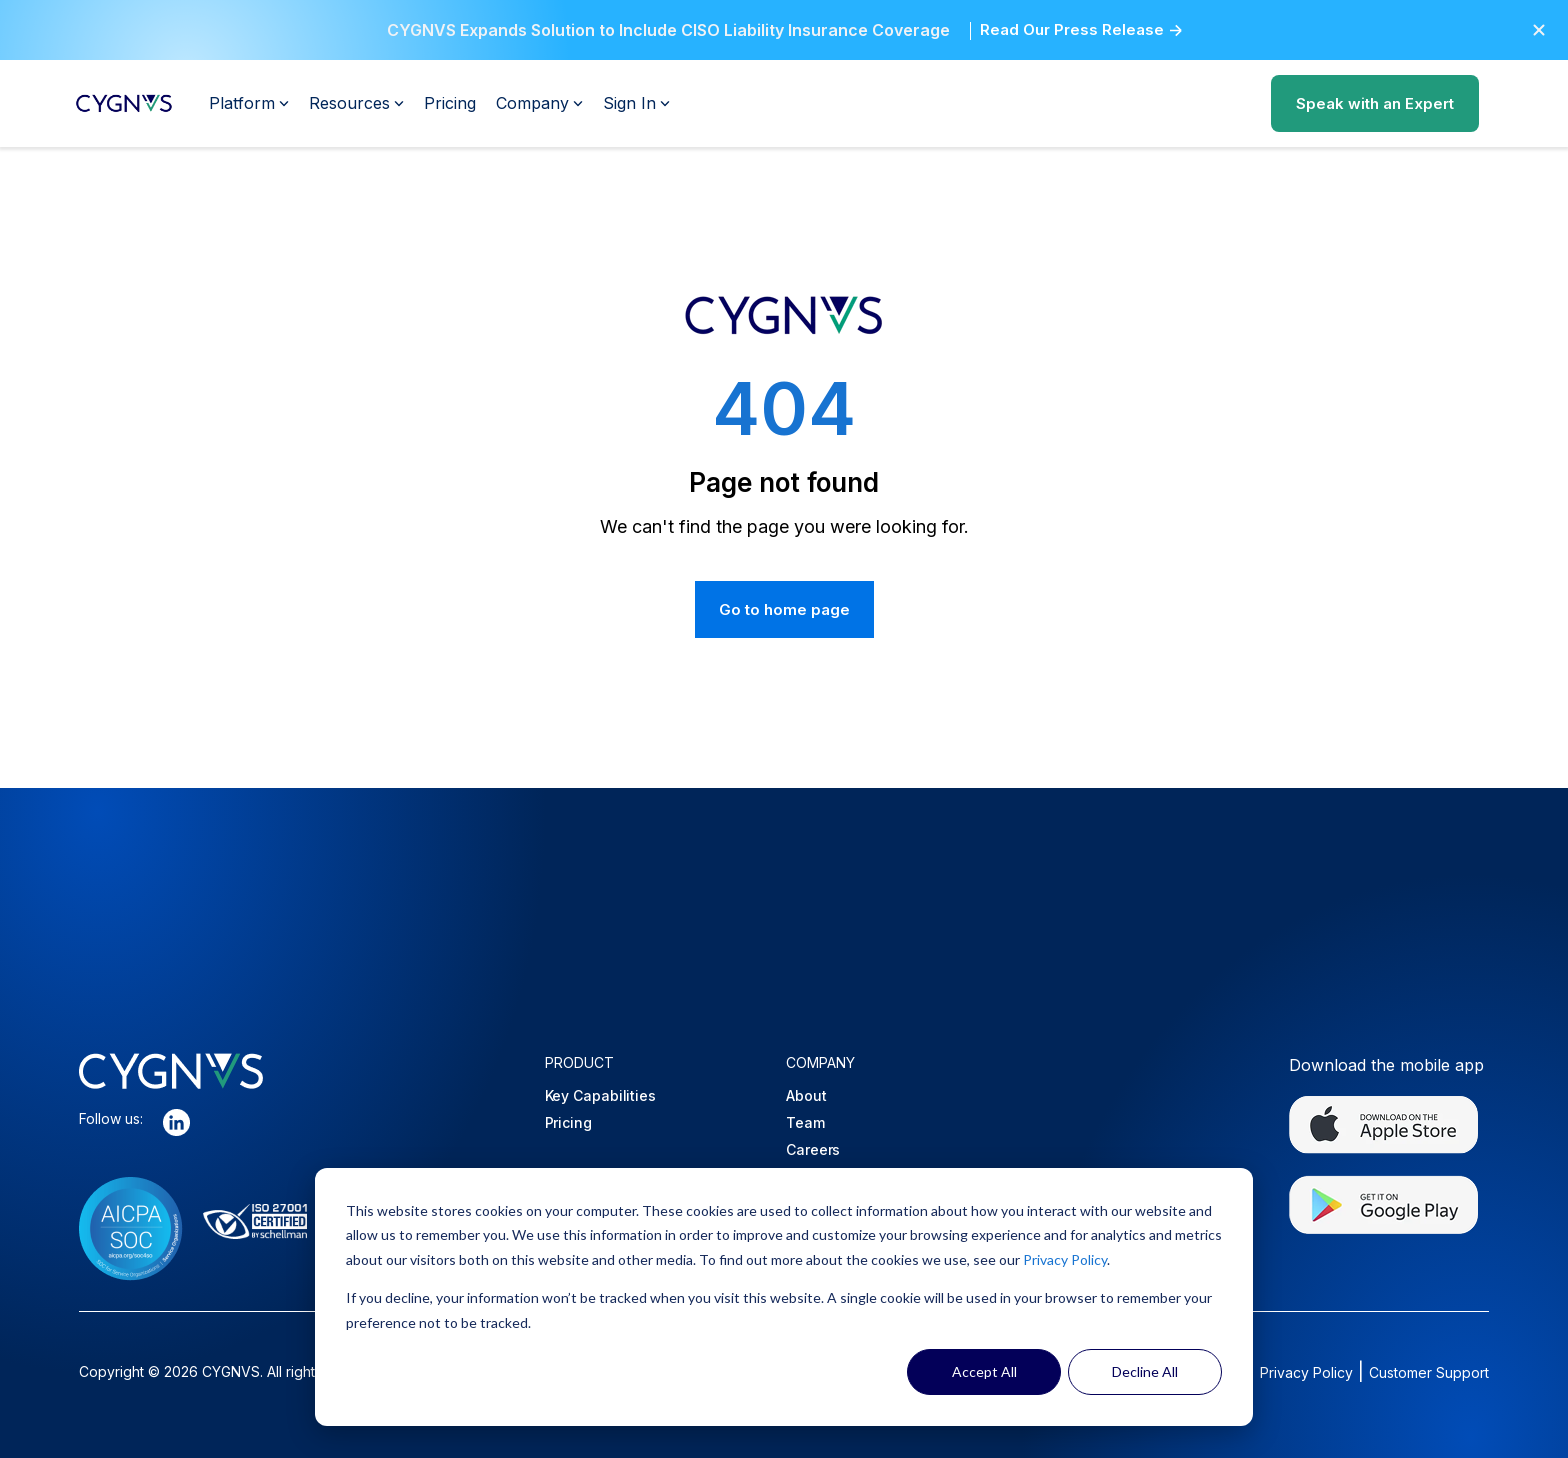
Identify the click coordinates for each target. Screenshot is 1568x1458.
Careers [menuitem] (813, 1149)
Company (539, 103)
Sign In (636, 103)
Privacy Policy (1065, 1259)
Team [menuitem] (805, 1122)
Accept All (984, 1371)
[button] (1539, 30)
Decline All (1145, 1371)
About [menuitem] (806, 1095)
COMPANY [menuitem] (820, 1062)
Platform (249, 103)
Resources (356, 103)
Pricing (450, 103)
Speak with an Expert (1375, 103)
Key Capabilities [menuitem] (600, 1095)
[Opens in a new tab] (176, 1126)
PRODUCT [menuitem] (579, 1062)
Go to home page (784, 609)
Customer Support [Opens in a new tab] (1429, 1372)
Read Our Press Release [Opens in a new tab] (1072, 29)
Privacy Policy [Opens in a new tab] (1306, 1372)
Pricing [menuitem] (568, 1122)
